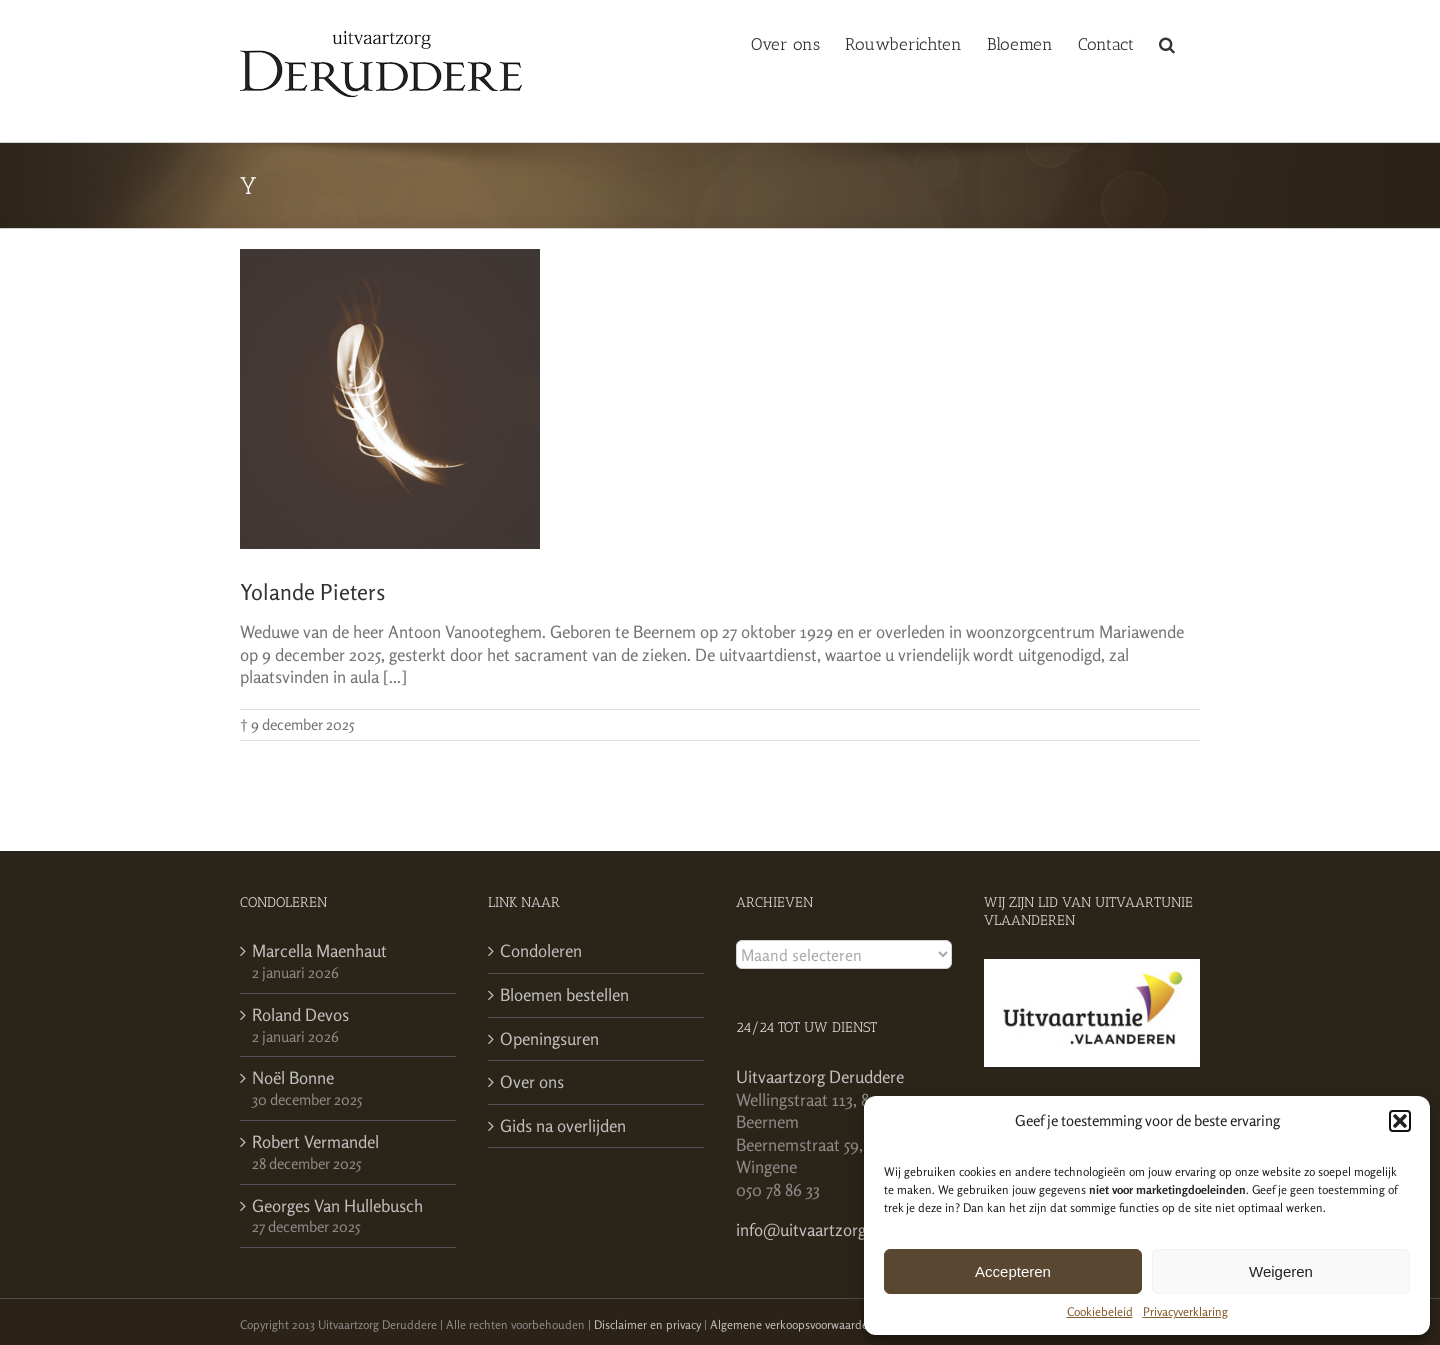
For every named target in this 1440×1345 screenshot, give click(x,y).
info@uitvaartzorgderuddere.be (847, 1229)
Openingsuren (549, 1038)
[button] (1400, 1121)
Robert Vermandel (315, 1141)
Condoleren (541, 950)
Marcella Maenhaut (319, 950)
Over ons (532, 1081)
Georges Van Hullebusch (337, 1205)
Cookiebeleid (1100, 1311)
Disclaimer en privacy (647, 1324)
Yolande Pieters (312, 592)
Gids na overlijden (563, 1125)
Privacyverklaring (1185, 1311)
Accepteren (1013, 1271)
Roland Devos (300, 1014)
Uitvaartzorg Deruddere (820, 1076)
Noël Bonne (293, 1077)
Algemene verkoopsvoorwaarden (792, 1324)
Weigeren (1281, 1271)
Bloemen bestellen (564, 994)
